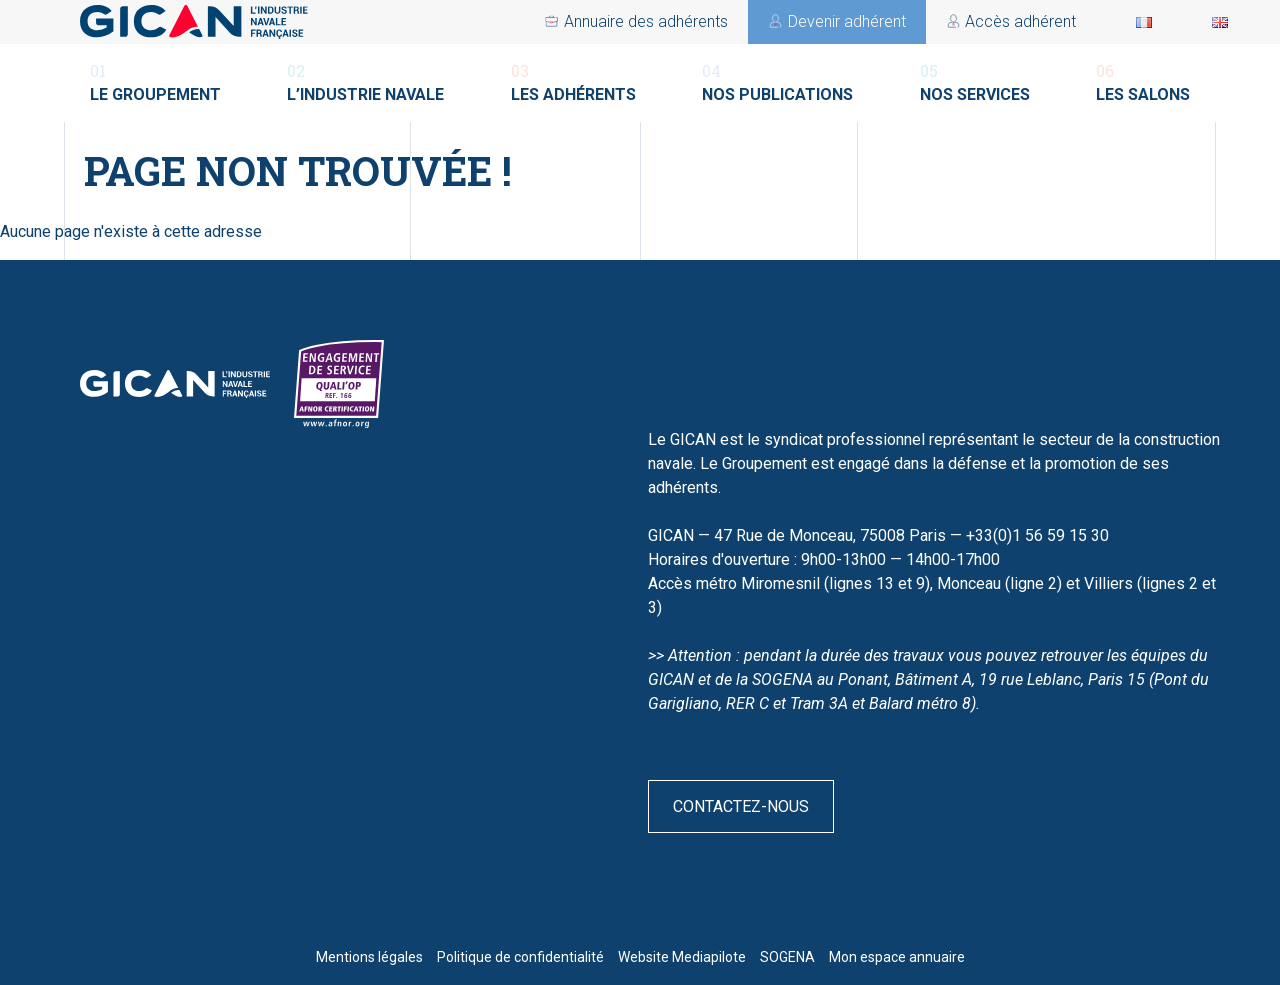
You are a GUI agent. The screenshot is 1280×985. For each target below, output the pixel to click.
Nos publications (777, 81)
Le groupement (155, 81)
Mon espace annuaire (897, 957)
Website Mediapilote (682, 957)
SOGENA (787, 957)
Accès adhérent (619, 21)
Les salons (1143, 81)
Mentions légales (369, 957)
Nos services (975, 81)
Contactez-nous (741, 806)
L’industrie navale (365, 81)
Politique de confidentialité (520, 957)
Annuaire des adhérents (994, 21)
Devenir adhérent (794, 21)
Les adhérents (573, 81)
